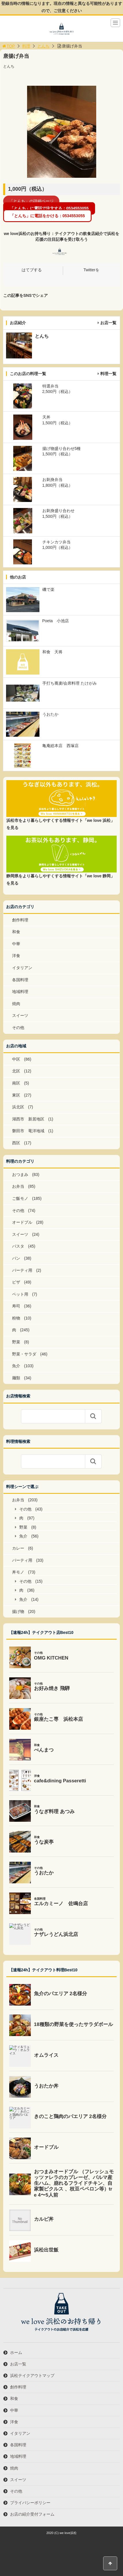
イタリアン (22, 967)
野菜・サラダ (24, 1354)
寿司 (16, 1306)
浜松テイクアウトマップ (32, 2375)
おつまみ (20, 1174)
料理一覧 (108, 373)
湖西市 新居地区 (28, 1119)
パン (16, 1258)
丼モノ (18, 1572)
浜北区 (18, 1107)
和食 (16, 931)
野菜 (16, 1342)
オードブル (22, 1222)
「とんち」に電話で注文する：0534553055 (49, 208)
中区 (16, 1059)
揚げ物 (18, 1611)
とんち (43, 46)
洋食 (16, 955)
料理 (26, 46)
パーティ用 (22, 1270)
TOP (8, 46)
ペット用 (20, 1294)
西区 (16, 1143)
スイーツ (20, 1015)
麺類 (16, 1378)
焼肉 (16, 1003)
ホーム (16, 2352)
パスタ (18, 1246)
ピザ (16, 1282)
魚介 (16, 1366)
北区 (16, 1071)
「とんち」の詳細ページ (31, 201)
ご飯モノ (20, 1198)
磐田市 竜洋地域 (28, 1130)
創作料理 (20, 920)
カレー (18, 1548)
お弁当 (18, 1186)
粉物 (16, 1318)
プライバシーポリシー (30, 2502)
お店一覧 (108, 322)
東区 (16, 1095)
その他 (18, 1027)
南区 (16, 1083)
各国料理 (20, 979)
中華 (16, 944)
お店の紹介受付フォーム (32, 2514)
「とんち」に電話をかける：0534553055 (47, 215)
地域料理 (20, 991)
